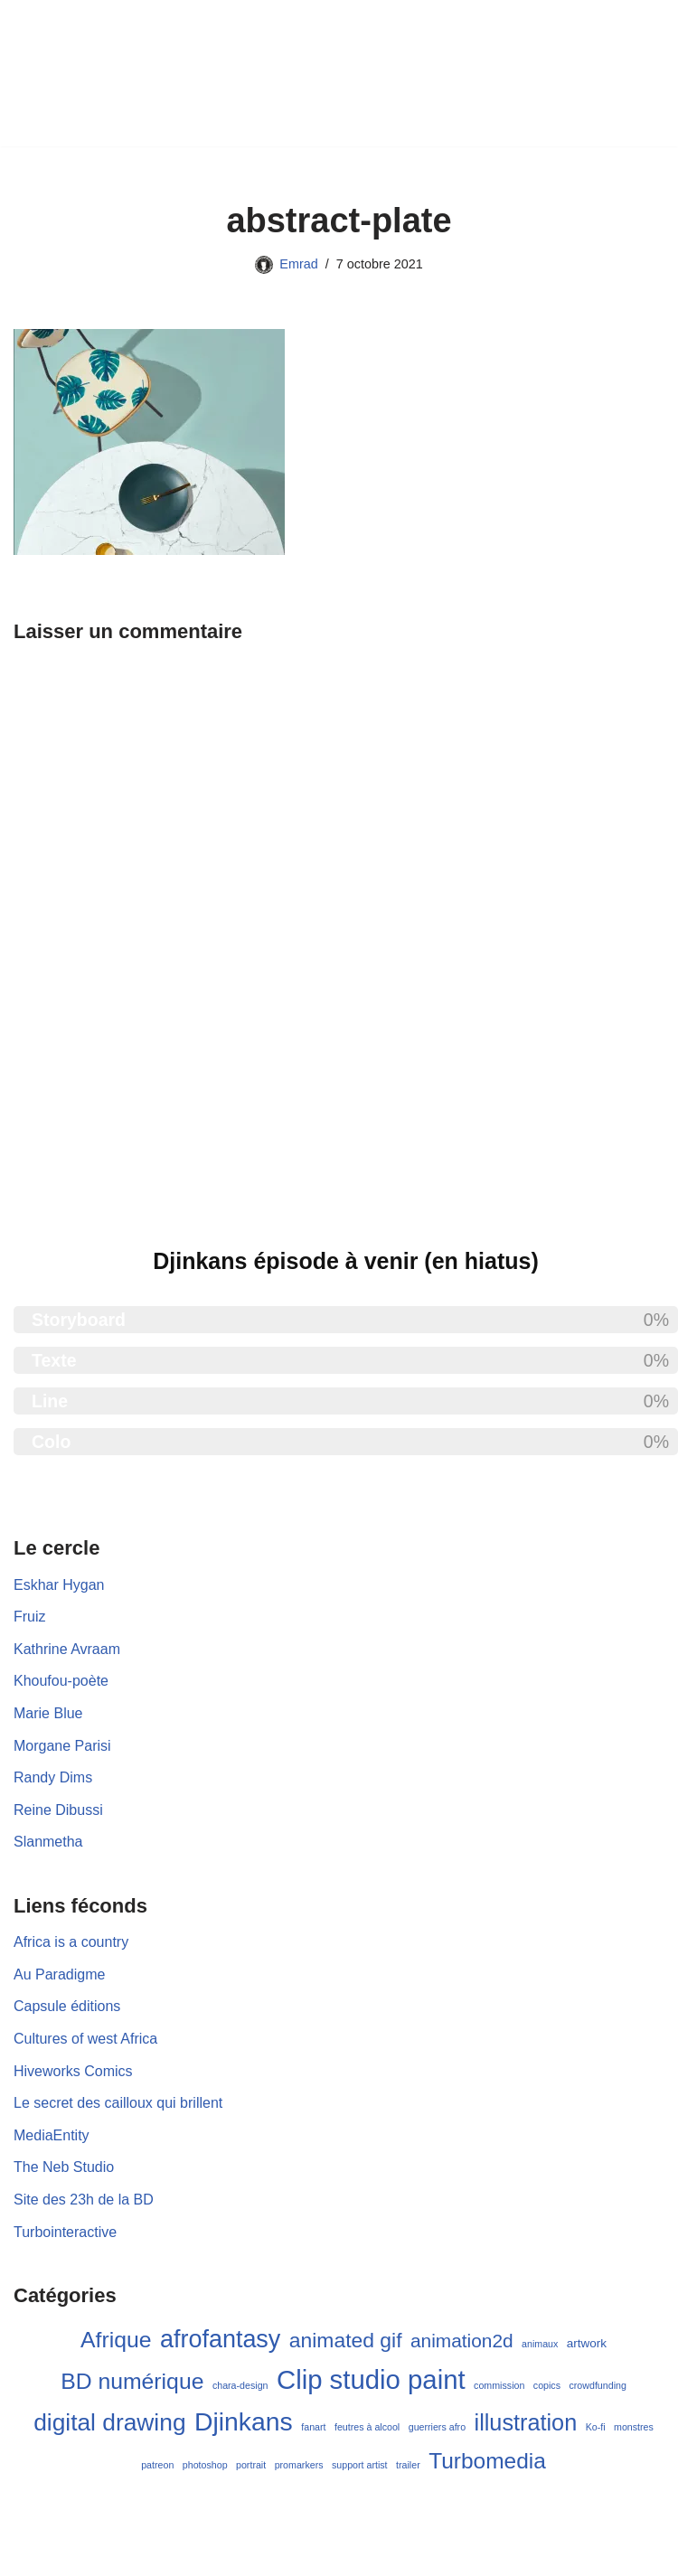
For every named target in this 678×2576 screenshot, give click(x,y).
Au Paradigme (59, 1974)
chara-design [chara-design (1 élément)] (240, 2385)
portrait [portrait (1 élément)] (251, 2464)
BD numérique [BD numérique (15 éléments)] (132, 2381)
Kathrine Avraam (67, 1649)
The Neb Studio (64, 2167)
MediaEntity (51, 2135)
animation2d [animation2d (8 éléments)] (461, 2340)
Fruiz (30, 1616)
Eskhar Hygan (59, 1585)
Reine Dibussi (58, 1810)
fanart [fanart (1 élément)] (313, 2426)
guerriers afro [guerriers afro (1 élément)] (437, 2426)
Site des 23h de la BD (84, 2199)
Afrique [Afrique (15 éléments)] (115, 2339)
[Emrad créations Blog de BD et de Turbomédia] (157, 73)
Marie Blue (48, 1713)
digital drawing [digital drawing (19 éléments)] (109, 2422)
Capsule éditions (67, 2006)
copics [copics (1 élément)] (546, 2385)
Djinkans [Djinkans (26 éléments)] (243, 2421)
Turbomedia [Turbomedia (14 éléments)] (487, 2461)
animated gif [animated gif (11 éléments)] (345, 2340)
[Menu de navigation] (349, 73)
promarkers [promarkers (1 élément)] (299, 2464)
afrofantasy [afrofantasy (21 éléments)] (220, 2339)
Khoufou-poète (61, 1680)
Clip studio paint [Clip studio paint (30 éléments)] (371, 2379)
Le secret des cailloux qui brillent (118, 2103)
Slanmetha (48, 1841)
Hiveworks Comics (73, 2071)
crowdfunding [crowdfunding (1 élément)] (597, 2385)
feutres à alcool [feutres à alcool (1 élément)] (367, 2426)
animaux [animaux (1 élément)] (540, 2343)
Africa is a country (71, 1942)
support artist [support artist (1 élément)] (360, 2464)
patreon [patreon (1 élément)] (157, 2464)
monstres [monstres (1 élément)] (634, 2426)
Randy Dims (53, 1777)
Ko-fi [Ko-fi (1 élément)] (596, 2426)
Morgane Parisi (62, 1745)
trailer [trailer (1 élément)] (408, 2464)
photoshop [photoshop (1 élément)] (205, 2464)
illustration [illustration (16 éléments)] (526, 2422)
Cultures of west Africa (85, 2038)
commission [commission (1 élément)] (499, 2385)
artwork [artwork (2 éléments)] (587, 2343)
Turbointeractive (65, 2232)
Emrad (298, 264)
